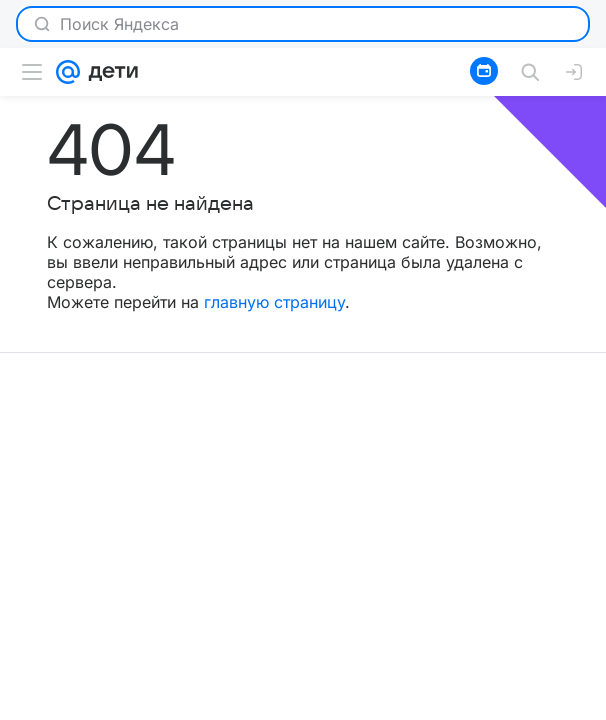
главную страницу (274, 302)
